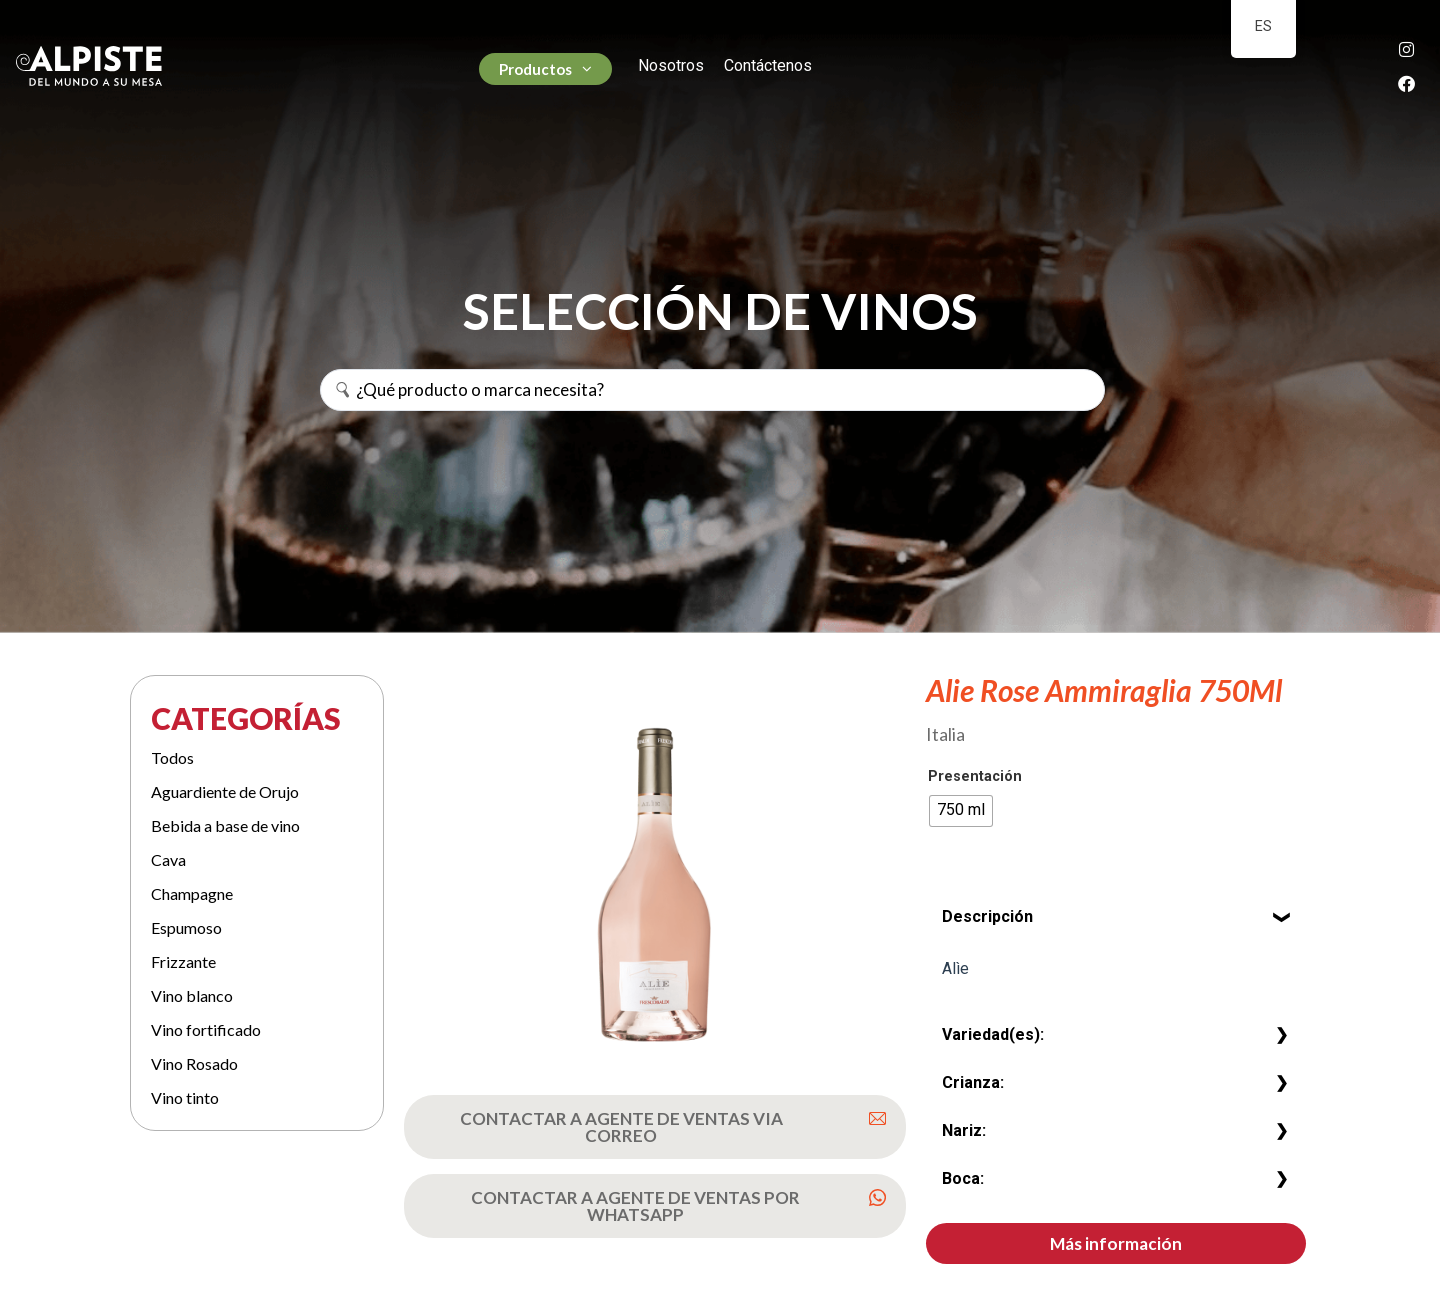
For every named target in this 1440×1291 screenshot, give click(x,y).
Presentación (975, 777)
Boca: (963, 1178)
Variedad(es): (993, 1034)
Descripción (987, 916)
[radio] (961, 811)
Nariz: (964, 1130)
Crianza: (973, 1082)
